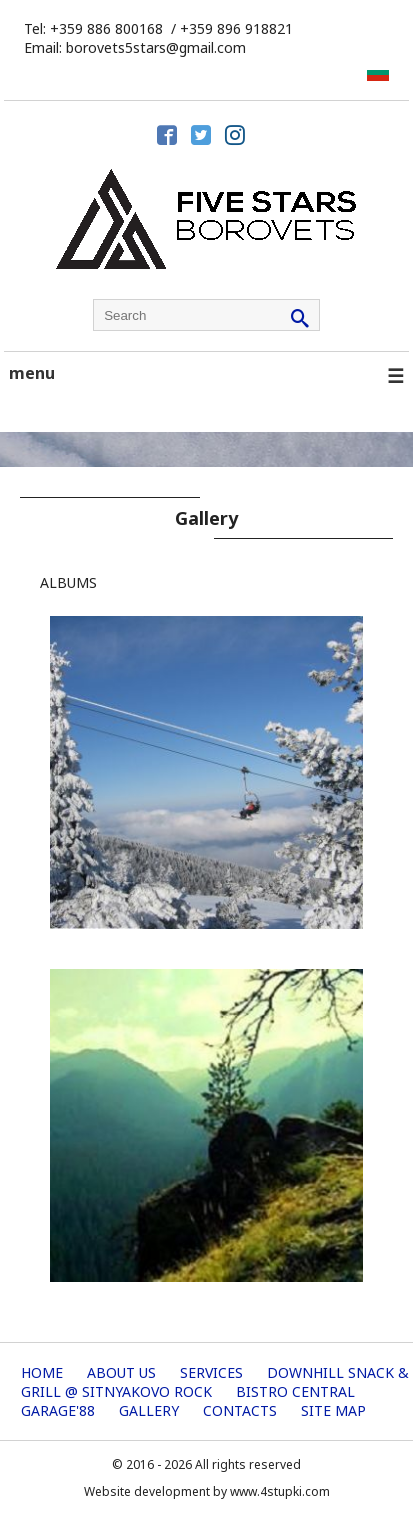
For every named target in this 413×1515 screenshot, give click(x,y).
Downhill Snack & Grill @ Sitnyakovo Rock (215, 1382)
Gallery (149, 1410)
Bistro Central (295, 1391)
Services (211, 1372)
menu (206, 375)
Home (42, 1372)
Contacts (240, 1410)
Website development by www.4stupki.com (207, 1491)
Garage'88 (58, 1410)
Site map (333, 1410)
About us (121, 1372)
